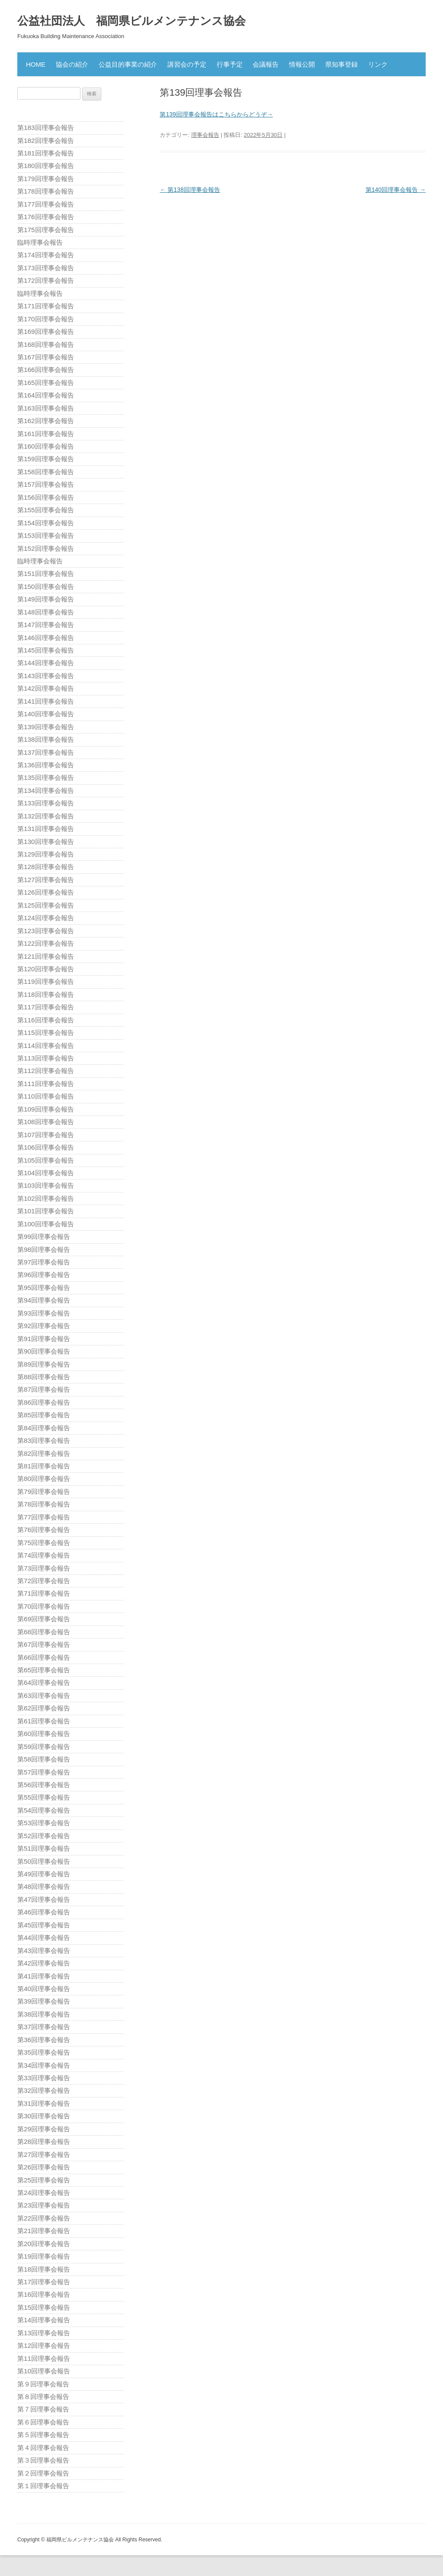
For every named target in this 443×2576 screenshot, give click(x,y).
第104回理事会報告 (45, 1172)
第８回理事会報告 (43, 2396)
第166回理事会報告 (45, 369)
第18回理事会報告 (43, 2269)
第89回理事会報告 (43, 1364)
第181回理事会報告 (45, 153)
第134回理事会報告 (45, 790)
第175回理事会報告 (45, 229)
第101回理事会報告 (45, 1211)
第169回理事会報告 (45, 331)
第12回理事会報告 (43, 2345)
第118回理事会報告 (45, 994)
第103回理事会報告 (45, 1185)
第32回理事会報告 (43, 2090)
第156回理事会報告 (45, 497)
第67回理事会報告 (43, 1644)
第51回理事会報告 (43, 1848)
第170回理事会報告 (45, 319)
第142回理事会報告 (45, 688)
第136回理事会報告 (45, 765)
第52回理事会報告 (43, 1835)
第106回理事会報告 (45, 1147)
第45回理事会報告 (43, 1925)
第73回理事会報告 (43, 1568)
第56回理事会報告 (43, 1784)
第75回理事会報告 (43, 1542)
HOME (35, 64)
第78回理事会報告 (43, 1504)
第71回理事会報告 (43, 1593)
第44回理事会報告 (43, 1937)
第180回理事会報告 (45, 165)
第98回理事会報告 (43, 1249)
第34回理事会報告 (43, 2065)
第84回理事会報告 (43, 1428)
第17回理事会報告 (43, 2281)
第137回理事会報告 (45, 752)
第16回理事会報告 (43, 2294)
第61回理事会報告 (43, 1721)
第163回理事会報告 (45, 408)
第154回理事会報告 (45, 523)
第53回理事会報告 (43, 1822)
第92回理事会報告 (43, 1325)
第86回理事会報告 (43, 1402)
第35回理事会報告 (43, 2052)
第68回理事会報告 (43, 1631)
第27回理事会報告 (43, 2154)
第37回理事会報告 (43, 2026)
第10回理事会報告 (43, 2371)
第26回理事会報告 (43, 2167)
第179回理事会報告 (45, 178)
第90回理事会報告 (43, 1351)
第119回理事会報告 (45, 981)
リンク (378, 64)
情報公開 (302, 64)
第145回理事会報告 (45, 650)
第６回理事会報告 (43, 2422)
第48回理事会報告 (43, 1886)
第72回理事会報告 (43, 1580)
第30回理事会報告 (43, 2116)
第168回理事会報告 (45, 344)
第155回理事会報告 (45, 510)
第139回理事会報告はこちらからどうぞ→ (216, 114)
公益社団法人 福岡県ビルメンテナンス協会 (131, 20)
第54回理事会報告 (43, 1810)
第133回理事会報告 (45, 803)
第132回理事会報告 (45, 816)
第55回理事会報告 (43, 1797)
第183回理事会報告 (45, 127)
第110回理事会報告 (45, 1096)
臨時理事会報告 (40, 242)
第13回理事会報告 (43, 2333)
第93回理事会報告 (43, 1313)
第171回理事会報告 (45, 306)
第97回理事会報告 (43, 1262)
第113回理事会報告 (45, 1058)
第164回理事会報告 (45, 395)
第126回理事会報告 (45, 892)
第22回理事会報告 (43, 2218)
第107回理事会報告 (45, 1134)
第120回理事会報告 (45, 969)
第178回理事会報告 (45, 191)
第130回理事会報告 (45, 841)
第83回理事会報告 (43, 1440)
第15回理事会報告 (43, 2307)
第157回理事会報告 (45, 484)
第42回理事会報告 (43, 1963)
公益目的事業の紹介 (128, 64)
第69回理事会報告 (43, 1619)
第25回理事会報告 (43, 2180)
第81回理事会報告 (43, 1466)
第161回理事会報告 (45, 433)
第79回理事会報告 (43, 1491)
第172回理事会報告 (45, 280)
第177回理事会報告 (45, 204)
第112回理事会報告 (45, 1070)
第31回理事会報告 (43, 2103)
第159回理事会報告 (45, 458)
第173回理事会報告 (45, 267)
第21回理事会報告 (43, 2230)
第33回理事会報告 (43, 2077)
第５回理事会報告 (43, 2434)
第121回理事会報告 (45, 956)
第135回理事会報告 (45, 777)
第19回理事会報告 (43, 2256)
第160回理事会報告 (45, 446)
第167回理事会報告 (45, 357)
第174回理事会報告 (45, 255)
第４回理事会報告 (43, 2447)
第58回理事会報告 (43, 1759)
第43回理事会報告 (43, 1950)
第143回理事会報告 (45, 675)
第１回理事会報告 (43, 2485)
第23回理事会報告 (43, 2205)
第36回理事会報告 (43, 2039)
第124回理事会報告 (45, 917)
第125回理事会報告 (45, 905)
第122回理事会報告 (45, 943)
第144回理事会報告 (45, 662)
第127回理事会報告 (45, 879)
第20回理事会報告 (43, 2243)
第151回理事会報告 (45, 573)
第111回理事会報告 (45, 1083)
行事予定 (230, 64)
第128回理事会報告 (45, 866)
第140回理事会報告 (396, 189)
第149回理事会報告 (45, 599)
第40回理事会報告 (43, 1988)
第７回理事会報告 (43, 2409)
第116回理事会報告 (45, 1020)
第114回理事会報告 (45, 1045)
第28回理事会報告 (43, 2141)
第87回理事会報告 (43, 1389)
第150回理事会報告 (45, 586)
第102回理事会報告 (45, 1198)
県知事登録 (341, 64)
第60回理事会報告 (43, 1733)
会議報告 (266, 64)
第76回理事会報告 (43, 1529)
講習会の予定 (186, 64)
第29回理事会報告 (43, 2129)
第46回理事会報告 (43, 1912)
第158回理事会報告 (45, 471)
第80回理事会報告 (43, 1478)
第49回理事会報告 (43, 1874)
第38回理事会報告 (43, 2014)
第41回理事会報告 (43, 1976)
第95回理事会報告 (43, 1287)
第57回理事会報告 (43, 1772)
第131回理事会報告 (45, 828)
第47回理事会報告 (43, 1899)
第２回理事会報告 (43, 2473)
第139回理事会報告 (45, 726)
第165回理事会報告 (45, 382)
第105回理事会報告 (45, 1160)
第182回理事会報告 (45, 140)
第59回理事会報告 (43, 1746)
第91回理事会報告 (43, 1338)
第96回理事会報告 (43, 1274)
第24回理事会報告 (43, 2192)
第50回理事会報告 (43, 1861)
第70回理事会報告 (43, 1606)
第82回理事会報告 (43, 1453)
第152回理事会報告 (45, 548)
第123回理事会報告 (45, 930)
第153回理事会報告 (45, 535)
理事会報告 (205, 135)
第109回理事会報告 (45, 1109)
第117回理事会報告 (45, 1007)
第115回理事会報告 (45, 1032)
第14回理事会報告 (43, 2320)
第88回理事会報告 (43, 1376)
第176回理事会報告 (45, 216)
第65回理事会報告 (43, 1670)
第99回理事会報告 (43, 1236)
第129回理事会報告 (45, 854)
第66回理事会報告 (43, 1657)
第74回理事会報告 (43, 1555)
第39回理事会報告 (43, 2001)
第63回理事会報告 (43, 1695)
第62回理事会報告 (43, 1708)
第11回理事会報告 (43, 2358)
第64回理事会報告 (43, 1682)
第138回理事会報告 (190, 189)
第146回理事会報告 (45, 637)
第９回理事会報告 (43, 2384)
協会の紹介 (72, 64)
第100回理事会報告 (45, 1224)
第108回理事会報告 (45, 1121)
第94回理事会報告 (43, 1300)
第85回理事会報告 (43, 1415)
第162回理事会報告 (45, 420)
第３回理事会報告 (43, 2460)
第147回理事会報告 (45, 624)
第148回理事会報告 (45, 612)
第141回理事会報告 (45, 701)
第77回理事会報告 (43, 1517)
